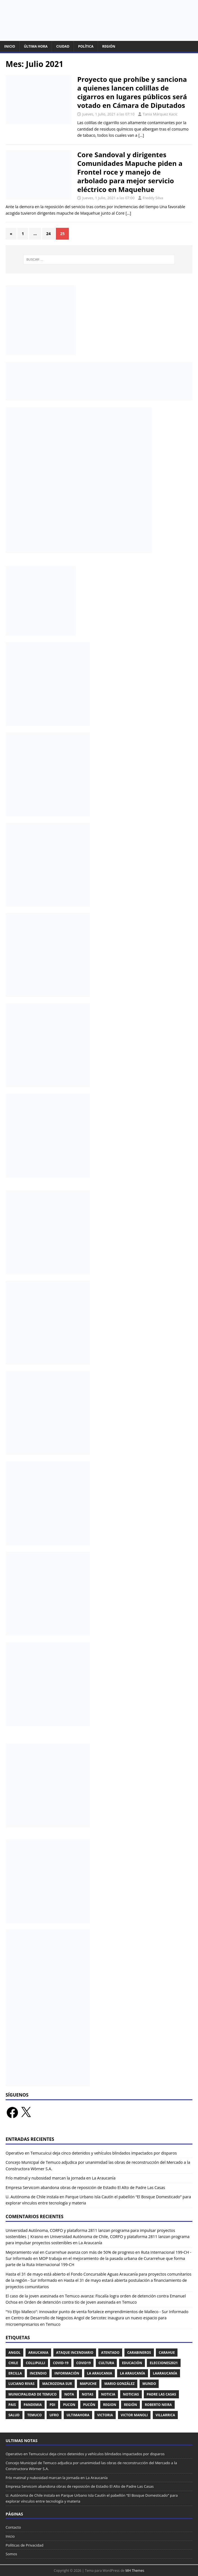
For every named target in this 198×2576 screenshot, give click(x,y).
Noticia (108, 2394)
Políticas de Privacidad (25, 2545)
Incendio (38, 2373)
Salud (14, 2415)
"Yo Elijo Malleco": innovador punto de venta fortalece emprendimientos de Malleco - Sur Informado (97, 2311)
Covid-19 (60, 2363)
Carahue (167, 2352)
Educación (132, 2363)
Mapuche (88, 2383)
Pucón (89, 2404)
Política (86, 46)
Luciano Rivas (21, 2383)
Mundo (149, 2383)
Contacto (13, 2527)
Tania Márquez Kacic (160, 114)
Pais (12, 2404)
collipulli (35, 2363)
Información (66, 2373)
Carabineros (139, 2352)
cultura (106, 2363)
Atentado (110, 2352)
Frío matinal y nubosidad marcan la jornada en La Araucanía (60, 2178)
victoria (105, 2415)
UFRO (54, 2415)
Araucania (38, 2352)
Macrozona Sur (57, 2383)
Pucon (69, 2404)
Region (109, 2404)
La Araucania (99, 2373)
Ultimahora (78, 2415)
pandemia (33, 2404)
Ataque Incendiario (74, 2352)
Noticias (131, 2394)
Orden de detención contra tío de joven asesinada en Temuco (80, 2302)
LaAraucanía (165, 2373)
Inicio (9, 46)
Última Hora (35, 46)
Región (108, 46)
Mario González (119, 2383)
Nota (69, 2394)
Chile (13, 2363)
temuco (34, 2415)
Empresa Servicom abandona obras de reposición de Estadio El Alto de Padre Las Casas (85, 2187)
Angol (14, 2352)
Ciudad (62, 46)
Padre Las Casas (161, 2394)
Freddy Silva (153, 197)
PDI (52, 2404)
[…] (141, 135)
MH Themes (134, 2570)
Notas (87, 2394)
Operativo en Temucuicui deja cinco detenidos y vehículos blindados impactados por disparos (91, 2153)
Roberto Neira (158, 2404)
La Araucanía (132, 2373)
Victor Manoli (134, 2415)
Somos (11, 2553)
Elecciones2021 (164, 2363)
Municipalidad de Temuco (32, 2394)
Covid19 (83, 2363)
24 (48, 233)
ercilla (15, 2373)
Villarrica (165, 2415)
